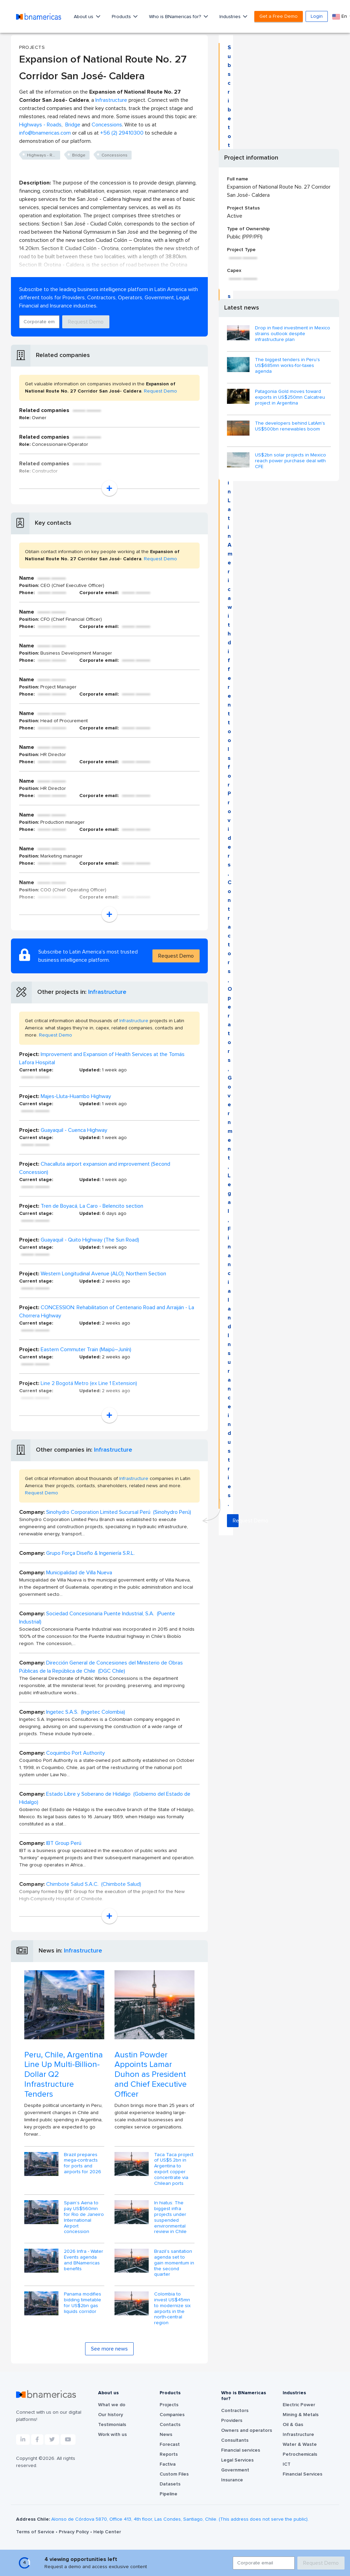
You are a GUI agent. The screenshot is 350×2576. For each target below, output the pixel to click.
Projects (169, 2404)
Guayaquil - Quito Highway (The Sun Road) (90, 1240)
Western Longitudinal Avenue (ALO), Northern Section (103, 1273)
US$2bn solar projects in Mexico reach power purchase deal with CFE (290, 461)
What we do (111, 2404)
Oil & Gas (293, 2424)
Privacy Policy (74, 2532)
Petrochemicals (300, 2454)
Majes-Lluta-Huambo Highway (76, 1096)
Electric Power (299, 2404)
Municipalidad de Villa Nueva (79, 1572)
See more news (109, 2349)
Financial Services (302, 2474)
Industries (230, 16)
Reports (169, 2454)
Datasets (170, 2484)
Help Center (107, 2532)
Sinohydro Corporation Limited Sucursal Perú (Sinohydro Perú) (118, 1512)
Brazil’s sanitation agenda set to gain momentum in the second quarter (174, 2263)
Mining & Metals (301, 2414)
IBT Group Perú (63, 1843)
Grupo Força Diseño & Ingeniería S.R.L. (90, 1553)
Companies (172, 2414)
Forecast (170, 2444)
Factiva (168, 2464)
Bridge (72, 124)
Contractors (234, 2410)
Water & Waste (300, 2444)
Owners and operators (246, 2430)
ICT (287, 2464)
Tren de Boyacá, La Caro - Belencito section (92, 1206)
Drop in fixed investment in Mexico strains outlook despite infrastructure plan (292, 334)
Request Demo (86, 322)
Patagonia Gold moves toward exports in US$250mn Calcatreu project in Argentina (290, 397)
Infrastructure (111, 100)
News (166, 2434)
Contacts (170, 2424)
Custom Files (174, 2474)
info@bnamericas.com (45, 133)
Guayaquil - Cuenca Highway (74, 1130)
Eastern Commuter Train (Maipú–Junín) (86, 1349)
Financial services (240, 2450)
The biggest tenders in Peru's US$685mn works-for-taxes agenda (287, 365)
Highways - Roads (40, 124)
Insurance (232, 2480)
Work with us (112, 2434)
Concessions (107, 124)
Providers (231, 2420)
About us (84, 16)
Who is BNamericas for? (175, 16)
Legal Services (237, 2460)
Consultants (234, 2440)
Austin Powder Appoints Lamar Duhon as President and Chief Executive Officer (151, 2074)
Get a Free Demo (278, 16)
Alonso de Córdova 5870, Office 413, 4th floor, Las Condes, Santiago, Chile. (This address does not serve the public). (180, 2519)
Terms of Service (36, 2532)
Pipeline (168, 2494)
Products (122, 16)
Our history (110, 2414)
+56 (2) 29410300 (122, 133)
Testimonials (112, 2424)
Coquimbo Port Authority (75, 1753)
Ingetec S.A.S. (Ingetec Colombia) (85, 1712)
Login (317, 16)
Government (235, 2470)
